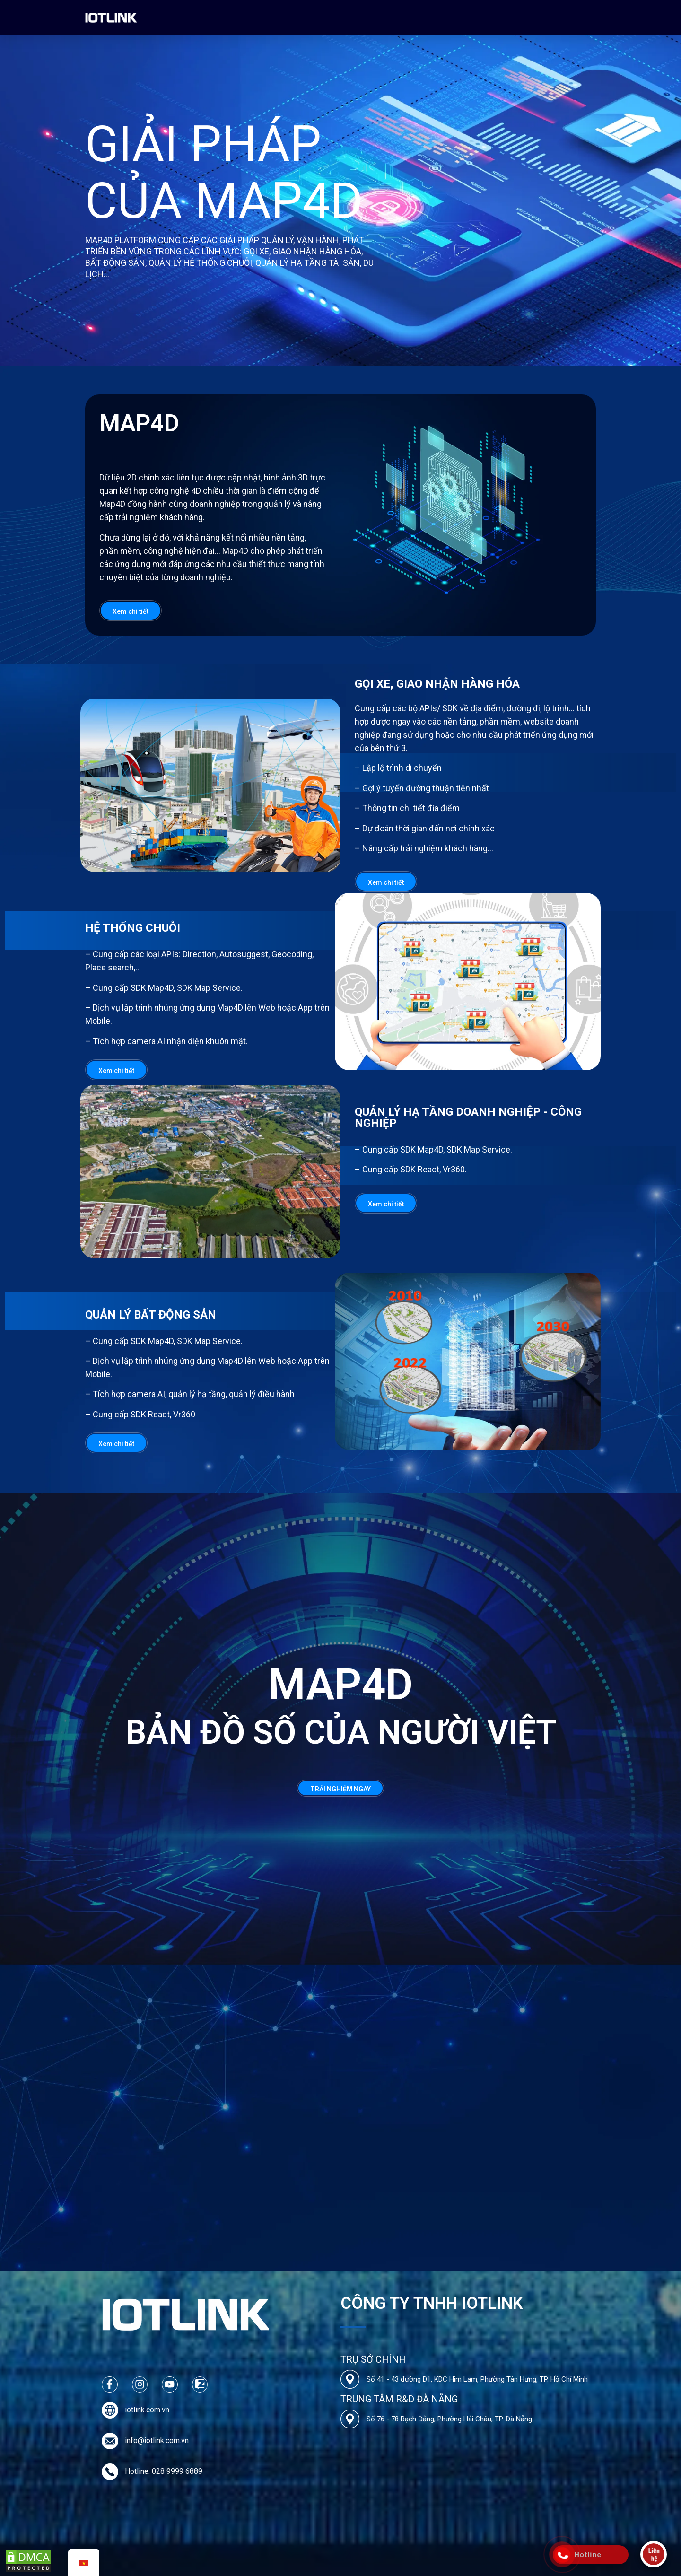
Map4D (231, 17)
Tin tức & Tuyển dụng (387, 17)
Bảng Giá (322, 17)
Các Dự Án (274, 17)
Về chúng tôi (185, 17)
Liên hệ (447, 17)
